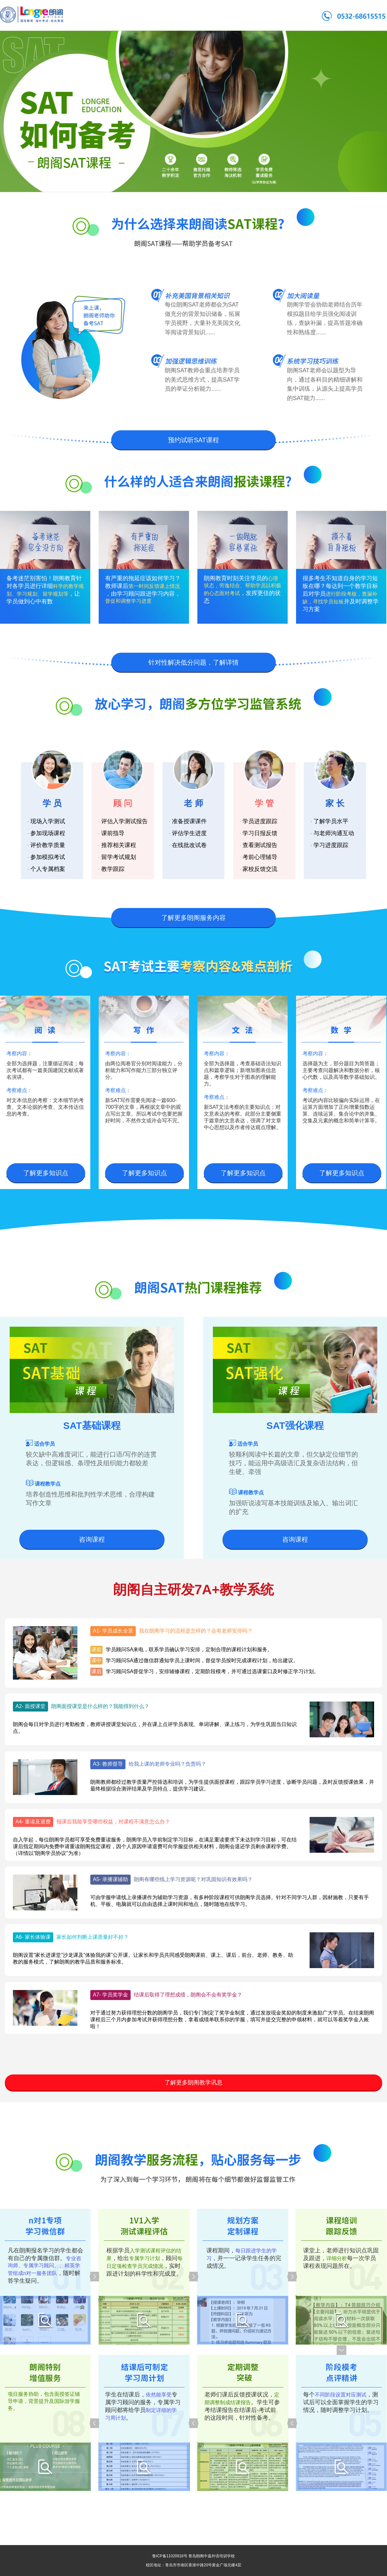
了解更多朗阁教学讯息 (193, 2082)
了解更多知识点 (45, 1172)
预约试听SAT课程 (193, 440)
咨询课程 (92, 1539)
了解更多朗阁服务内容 (193, 917)
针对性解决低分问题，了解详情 (193, 662)
